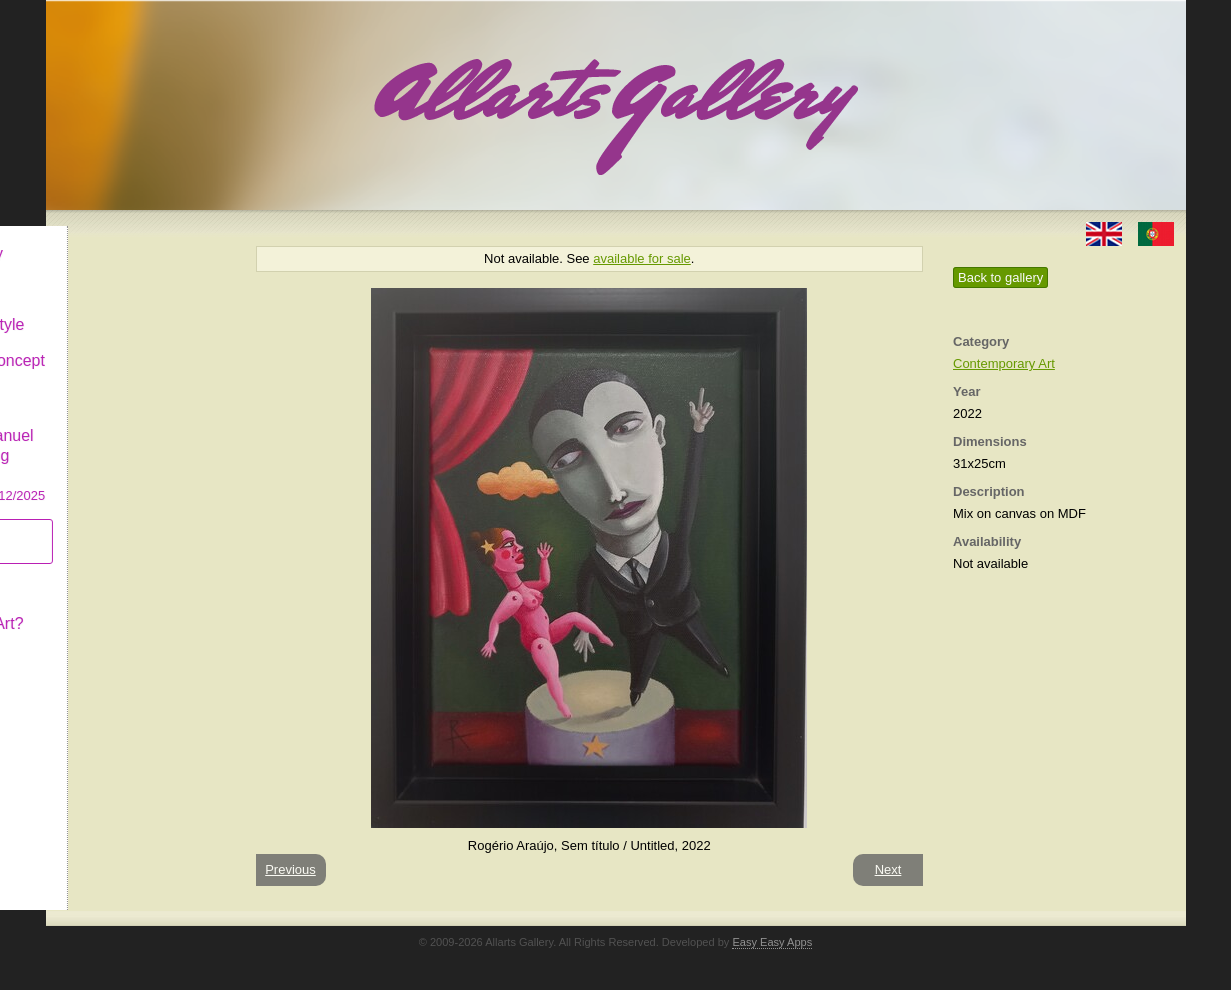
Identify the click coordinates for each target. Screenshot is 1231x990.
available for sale (642, 258)
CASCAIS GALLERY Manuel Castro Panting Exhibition (140, 439)
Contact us (107, 643)
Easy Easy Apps (772, 942)
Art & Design (114, 273)
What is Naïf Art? (129, 607)
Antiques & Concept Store (139, 354)
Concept (99, 571)
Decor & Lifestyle (129, 308)
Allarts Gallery (119, 237)
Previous (290, 869)
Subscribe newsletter (106, 525)
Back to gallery (1000, 277)
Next (888, 869)
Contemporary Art (1004, 363)
